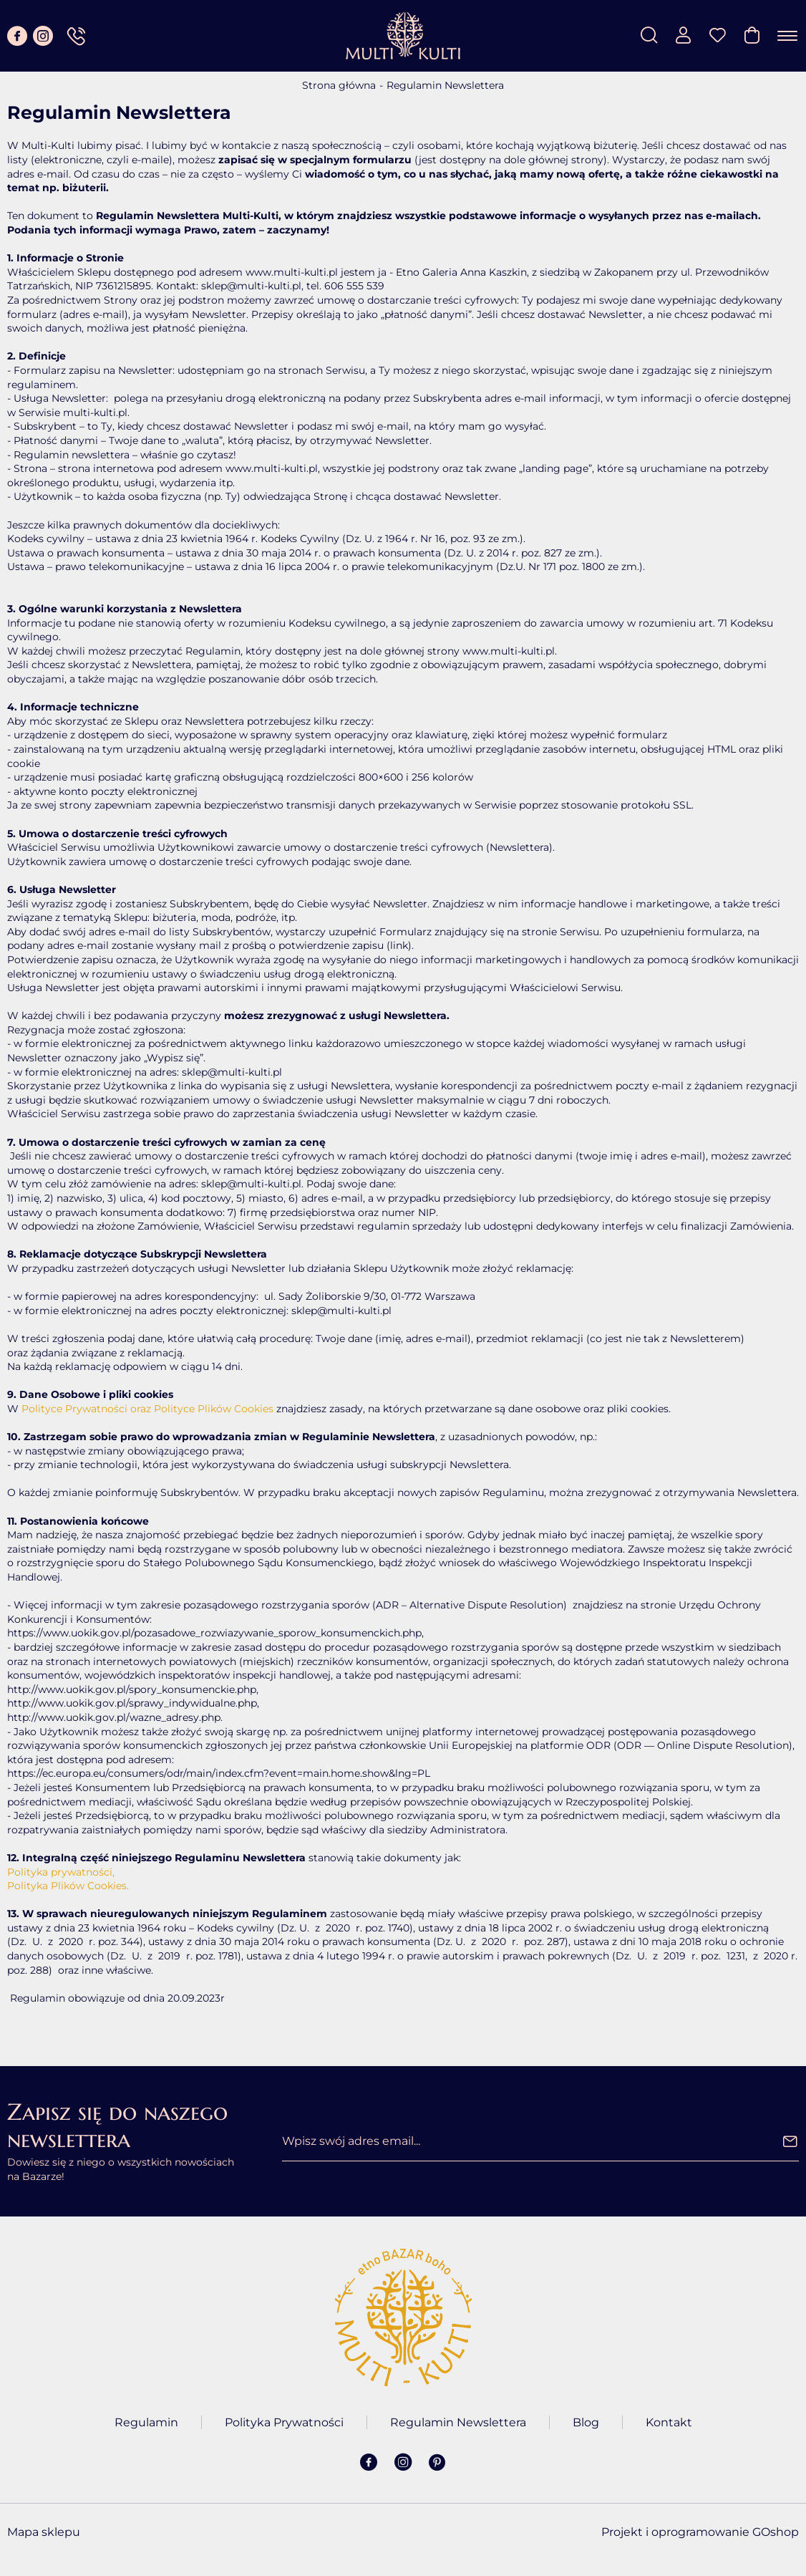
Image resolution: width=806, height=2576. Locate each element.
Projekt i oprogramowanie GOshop (700, 2532)
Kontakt (669, 2422)
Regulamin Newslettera (458, 2422)
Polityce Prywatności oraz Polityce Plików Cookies (147, 1408)
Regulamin (146, 2422)
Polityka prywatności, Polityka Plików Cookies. (68, 1879)
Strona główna (339, 85)
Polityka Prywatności (284, 2422)
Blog (586, 2422)
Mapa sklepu (43, 2532)
